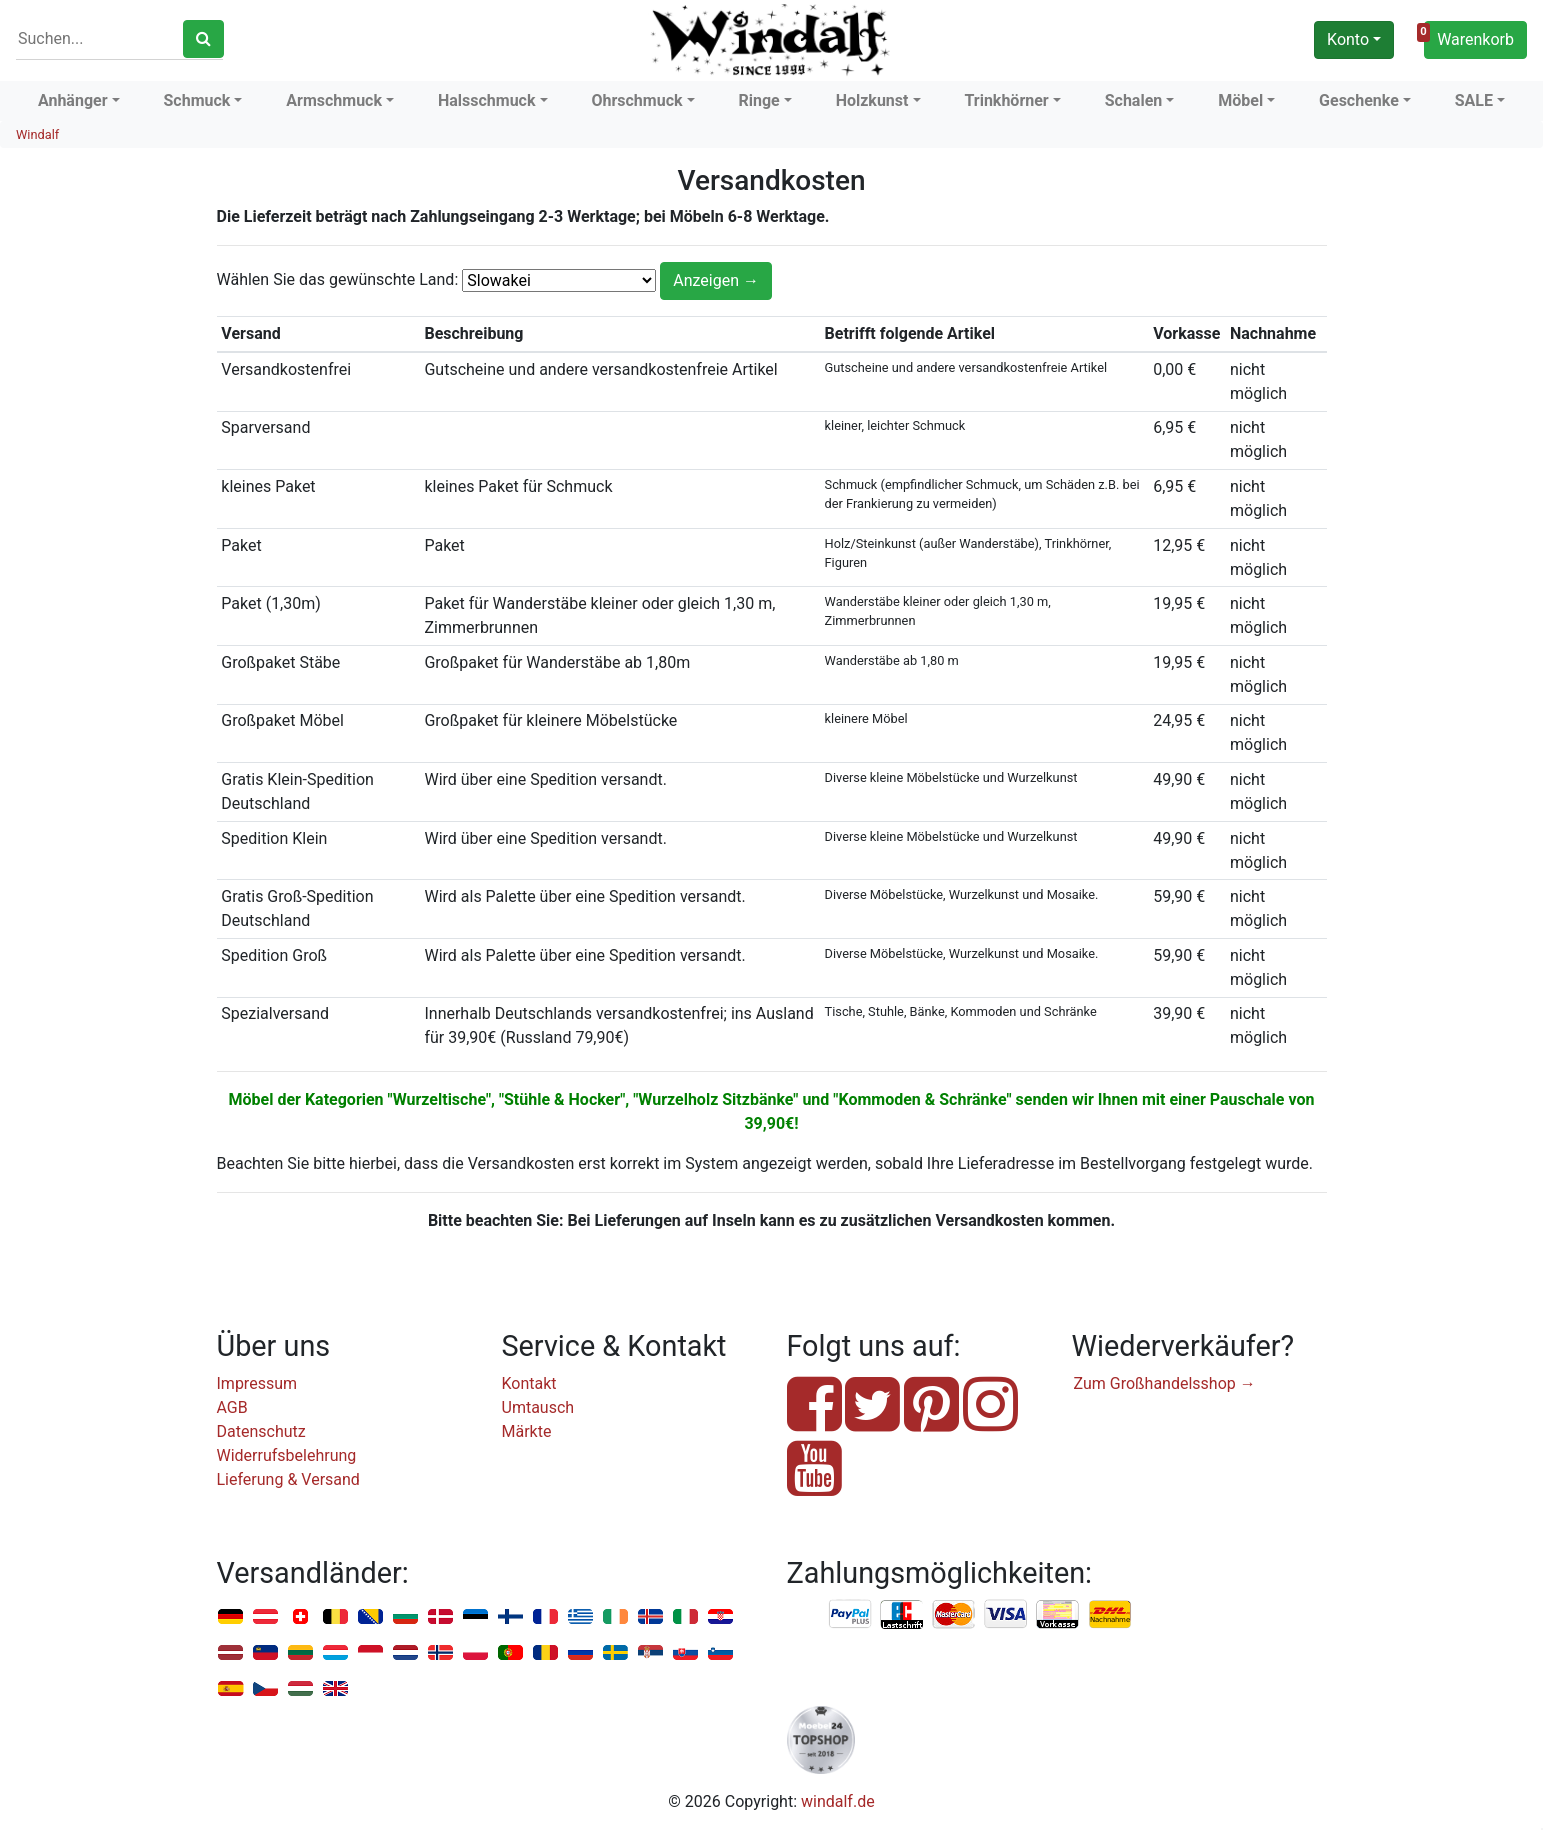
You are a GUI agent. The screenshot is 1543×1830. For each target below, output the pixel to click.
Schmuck (197, 100)
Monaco (370, 1653)
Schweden (615, 1653)
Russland (580, 1653)
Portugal (510, 1653)
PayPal (851, 1615)
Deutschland (230, 1617)
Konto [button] (1348, 39)
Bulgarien (405, 1617)
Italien (685, 1617)
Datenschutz (261, 1431)
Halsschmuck (487, 100)
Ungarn (300, 1689)
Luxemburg (335, 1653)
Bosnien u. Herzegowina (370, 1617)
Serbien (650, 1653)
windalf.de (838, 1801)
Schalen (1134, 100)
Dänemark (440, 1617)
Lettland (230, 1653)
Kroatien (720, 1617)
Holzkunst (872, 100)
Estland (475, 1617)
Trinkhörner (1006, 100)
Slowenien (720, 1653)
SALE (1474, 100)
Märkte (527, 1431)
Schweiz (300, 1617)
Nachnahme (1110, 1615)
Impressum (257, 1383)
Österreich (265, 1617)
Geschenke (1359, 100)
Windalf (37, 134)
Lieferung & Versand (288, 1479)
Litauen (300, 1653)
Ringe (758, 100)
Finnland (510, 1617)
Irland (615, 1617)
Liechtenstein (265, 1653)
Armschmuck (334, 100)
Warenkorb (1469, 37)
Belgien (335, 1617)
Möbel (1240, 100)
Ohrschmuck (636, 100)
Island (650, 1617)
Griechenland (580, 1617)
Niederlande (405, 1653)
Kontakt (529, 1383)
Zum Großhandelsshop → (1165, 1383)
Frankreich (545, 1617)
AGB (232, 1407)
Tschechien (265, 1689)
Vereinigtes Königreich (335, 1689)
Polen (475, 1653)
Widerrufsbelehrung (287, 1455)
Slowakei (685, 1653)
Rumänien (545, 1653)
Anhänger (73, 100)
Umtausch (538, 1407)
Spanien (230, 1689)
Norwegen (440, 1653)
